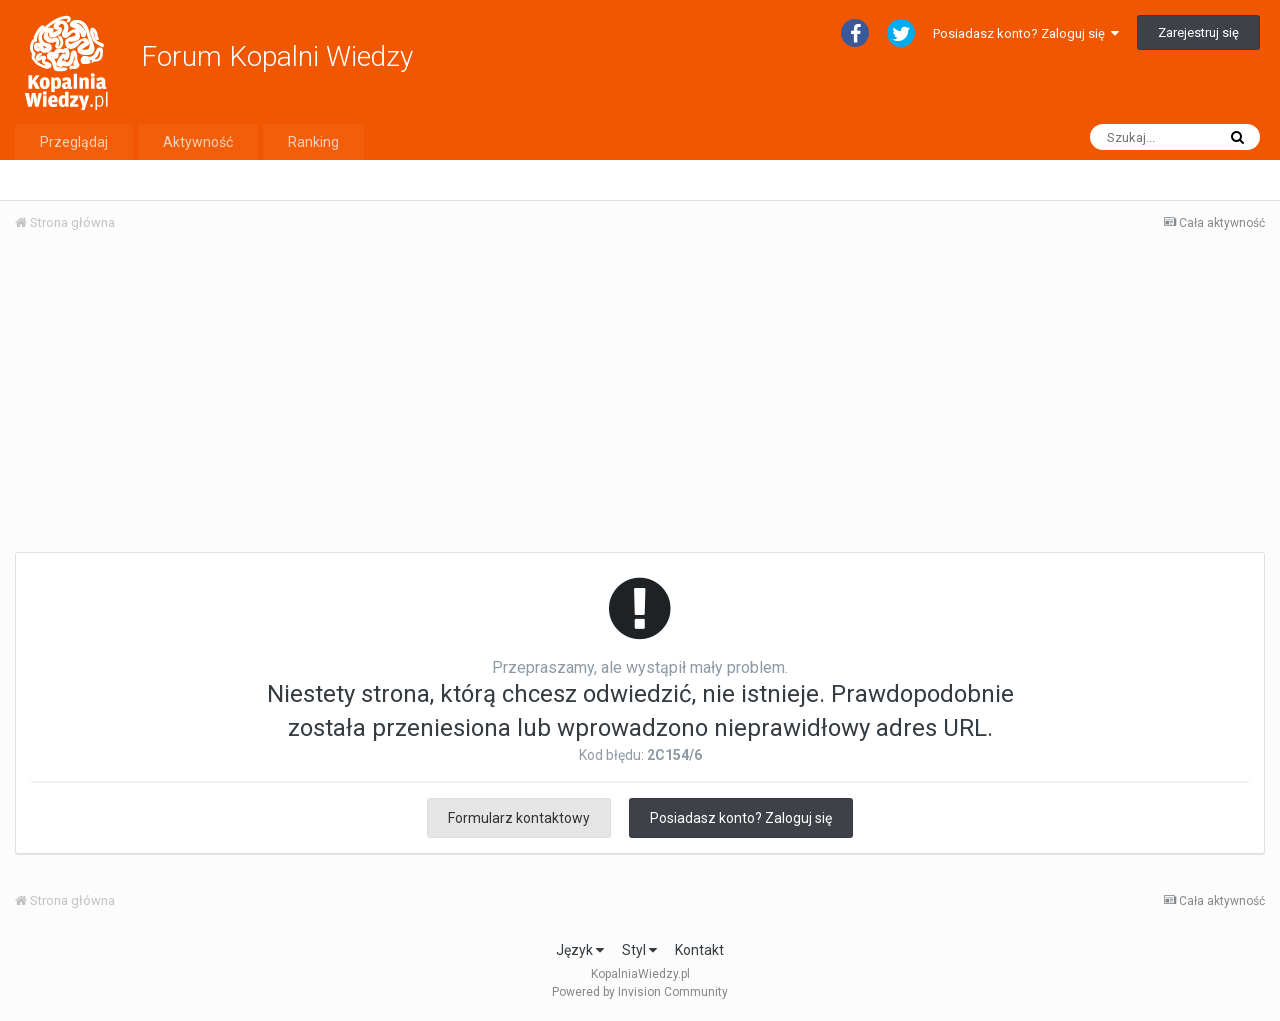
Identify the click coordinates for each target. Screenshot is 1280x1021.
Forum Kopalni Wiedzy (277, 56)
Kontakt (699, 950)
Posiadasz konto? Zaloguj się (1026, 33)
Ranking (313, 142)
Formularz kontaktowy (519, 818)
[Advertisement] (640, 398)
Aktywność (198, 142)
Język (580, 950)
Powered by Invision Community (640, 992)
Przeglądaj (74, 142)
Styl (639, 950)
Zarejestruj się (1198, 32)
